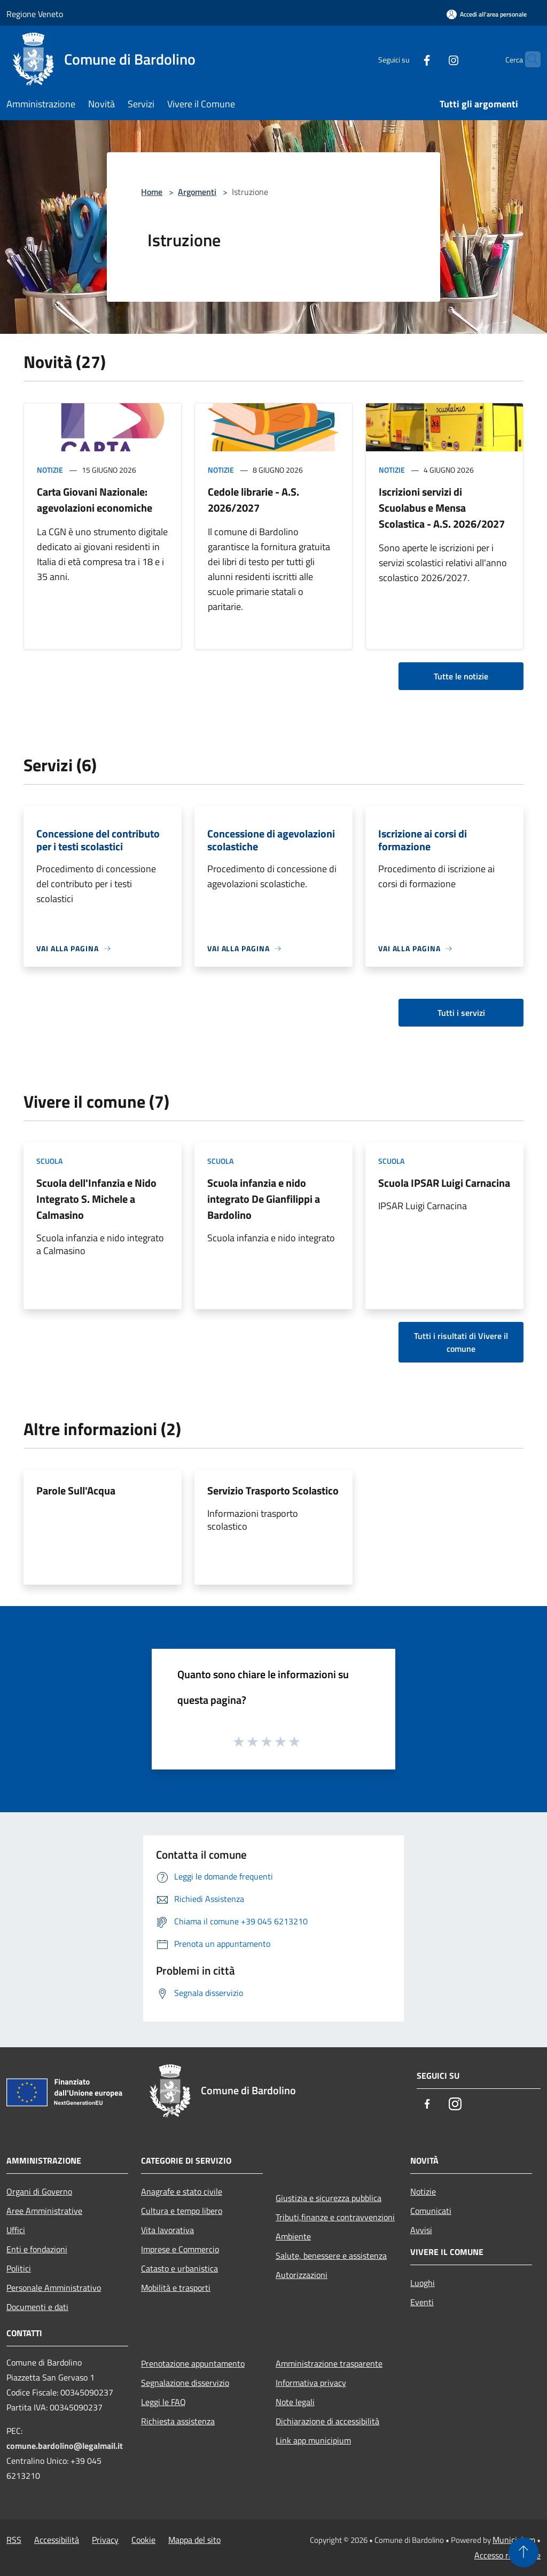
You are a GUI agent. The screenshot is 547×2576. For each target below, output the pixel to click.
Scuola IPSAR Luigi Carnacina (444, 1183)
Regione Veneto (34, 13)
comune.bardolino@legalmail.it (64, 2445)
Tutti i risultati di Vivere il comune (461, 1342)
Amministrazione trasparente (329, 2363)
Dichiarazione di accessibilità (327, 2421)
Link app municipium (313, 2440)
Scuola (49, 1160)
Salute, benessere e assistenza (331, 2255)
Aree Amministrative (44, 2210)
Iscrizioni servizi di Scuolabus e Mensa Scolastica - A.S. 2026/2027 (442, 507)
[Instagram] (432, 59)
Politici (18, 2268)
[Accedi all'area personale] (487, 14)
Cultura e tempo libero (181, 2210)
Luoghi (422, 2282)
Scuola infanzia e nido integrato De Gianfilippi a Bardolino (263, 1199)
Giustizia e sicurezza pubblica (328, 2197)
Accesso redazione (507, 2555)
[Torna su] (523, 2552)
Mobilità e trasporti (175, 2287)
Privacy (105, 2539)
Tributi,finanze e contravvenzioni (335, 2217)
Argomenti (197, 191)
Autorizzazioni (301, 2274)
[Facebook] (406, 59)
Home (151, 191)
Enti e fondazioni (36, 2249)
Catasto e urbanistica (179, 2268)
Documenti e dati (37, 2306)
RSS (13, 2539)
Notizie (50, 469)
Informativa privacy (311, 2382)
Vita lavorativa (167, 2229)
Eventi (422, 2302)
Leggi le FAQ (163, 2401)
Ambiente (293, 2236)
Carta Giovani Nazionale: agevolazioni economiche (94, 499)
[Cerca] (528, 59)
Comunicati (430, 2210)
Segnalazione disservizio (185, 2382)
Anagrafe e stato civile (181, 2191)
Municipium (514, 2539)
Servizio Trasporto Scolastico (273, 1490)
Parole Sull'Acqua (75, 1490)
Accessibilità (56, 2539)
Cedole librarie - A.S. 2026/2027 (253, 499)
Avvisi (421, 2229)
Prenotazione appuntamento (193, 2363)
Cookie (143, 2539)
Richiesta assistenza (178, 2421)
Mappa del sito (194, 2539)
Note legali (295, 2401)
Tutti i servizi (461, 1012)
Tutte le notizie (461, 676)
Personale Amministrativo (53, 2287)
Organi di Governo (39, 2191)
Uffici (15, 2229)
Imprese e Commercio (180, 2249)
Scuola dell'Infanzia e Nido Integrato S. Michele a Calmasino (96, 1199)
